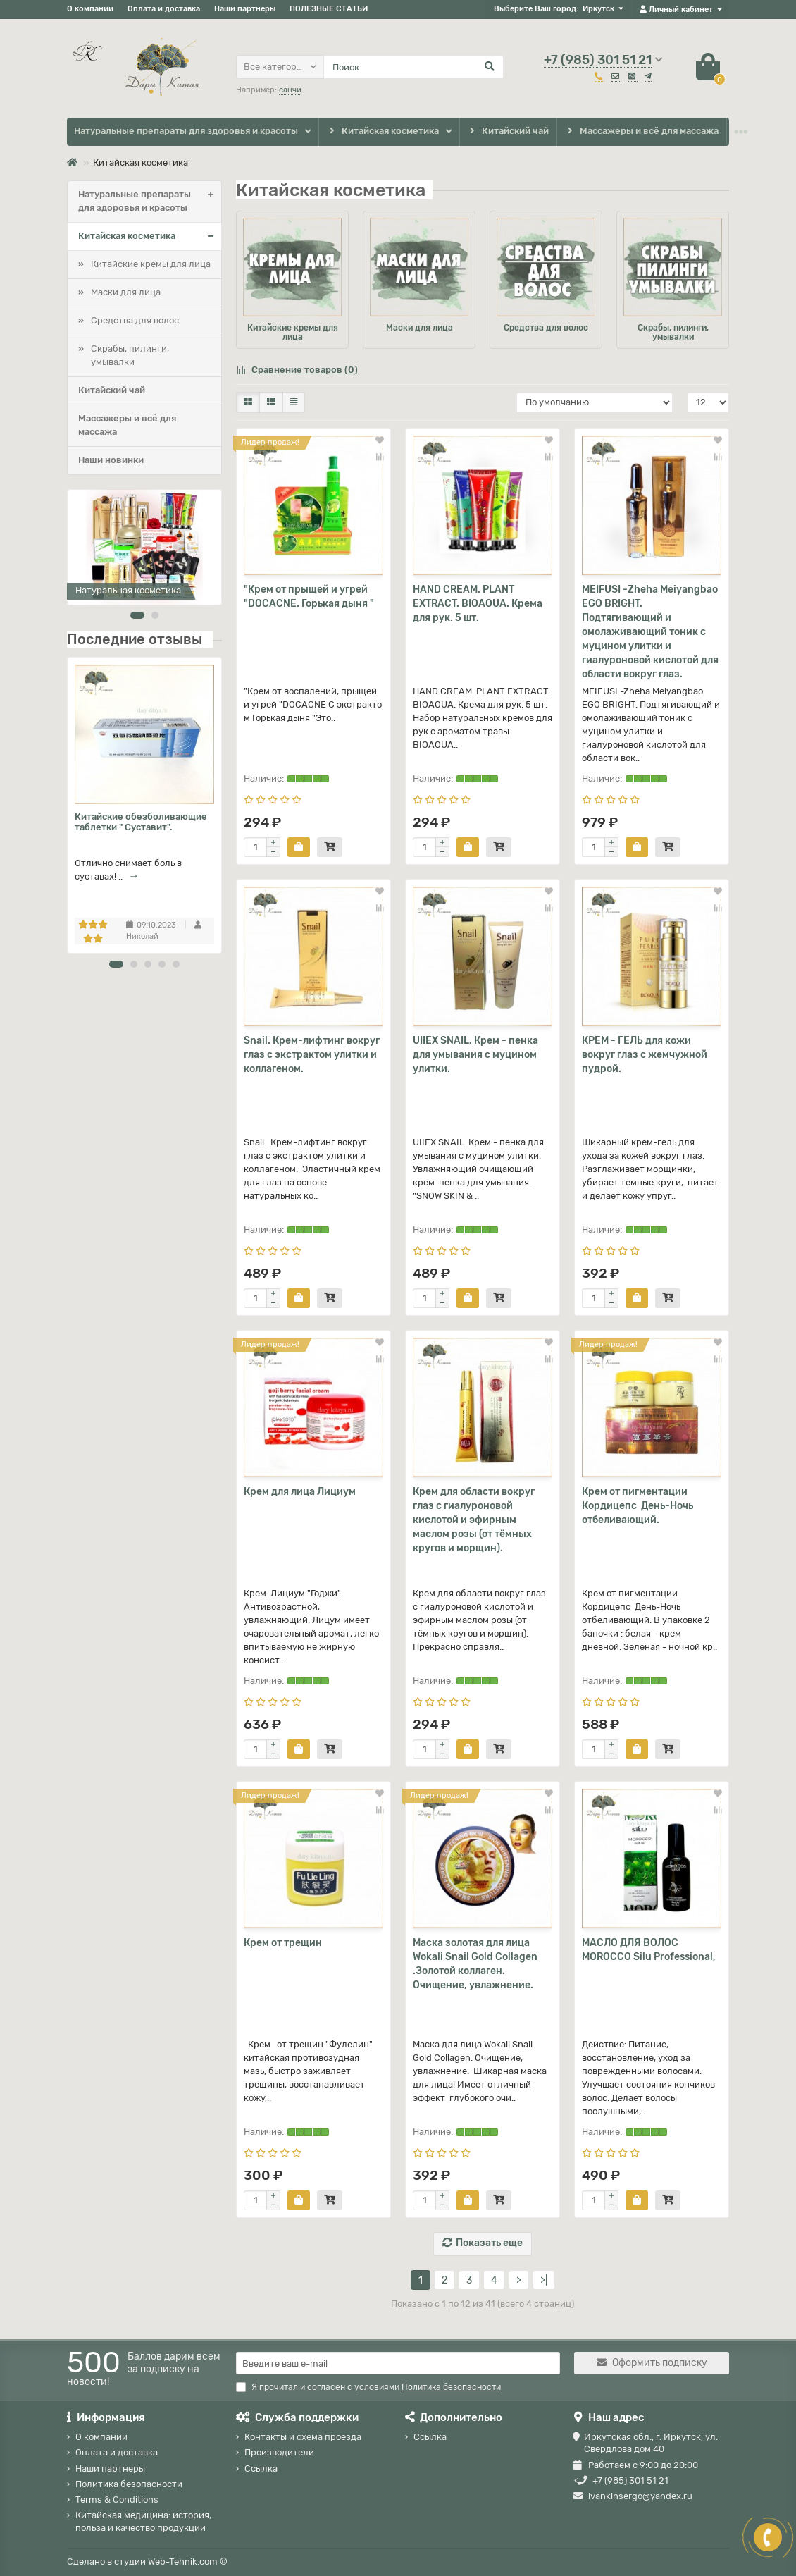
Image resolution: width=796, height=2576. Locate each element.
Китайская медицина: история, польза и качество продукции (143, 2521)
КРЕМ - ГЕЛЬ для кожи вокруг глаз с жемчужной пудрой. (644, 1055)
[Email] (398, 2363)
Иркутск (598, 8)
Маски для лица (126, 292)
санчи (290, 89)
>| (543, 2280)
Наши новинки (111, 460)
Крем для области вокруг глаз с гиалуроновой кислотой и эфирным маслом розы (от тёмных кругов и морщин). (474, 1520)
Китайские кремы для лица (151, 264)
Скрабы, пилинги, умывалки (130, 355)
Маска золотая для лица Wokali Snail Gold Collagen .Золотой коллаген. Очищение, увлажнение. (475, 1964)
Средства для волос (135, 320)
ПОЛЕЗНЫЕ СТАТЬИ (329, 8)
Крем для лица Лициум (300, 1492)
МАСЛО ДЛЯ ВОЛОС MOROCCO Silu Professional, (649, 1950)
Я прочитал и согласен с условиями (368, 2387)
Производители (279, 2452)
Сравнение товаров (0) (297, 369)
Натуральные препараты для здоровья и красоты (186, 130)
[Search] (413, 67)
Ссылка (261, 2468)
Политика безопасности (128, 2484)
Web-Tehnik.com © (188, 2561)
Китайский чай (508, 131)
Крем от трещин (283, 1943)
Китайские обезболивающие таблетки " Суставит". (141, 821)
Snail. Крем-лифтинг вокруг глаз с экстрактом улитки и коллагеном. (312, 1055)
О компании (90, 8)
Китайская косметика (382, 131)
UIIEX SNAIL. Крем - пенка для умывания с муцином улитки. (475, 1055)
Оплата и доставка (164, 8)
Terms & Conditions (116, 2499)
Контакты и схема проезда (302, 2437)
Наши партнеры (244, 8)
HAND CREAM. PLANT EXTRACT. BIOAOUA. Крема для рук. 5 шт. (477, 604)
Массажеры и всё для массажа (641, 131)
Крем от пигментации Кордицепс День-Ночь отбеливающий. (637, 1506)
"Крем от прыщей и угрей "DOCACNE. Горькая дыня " (309, 597)
